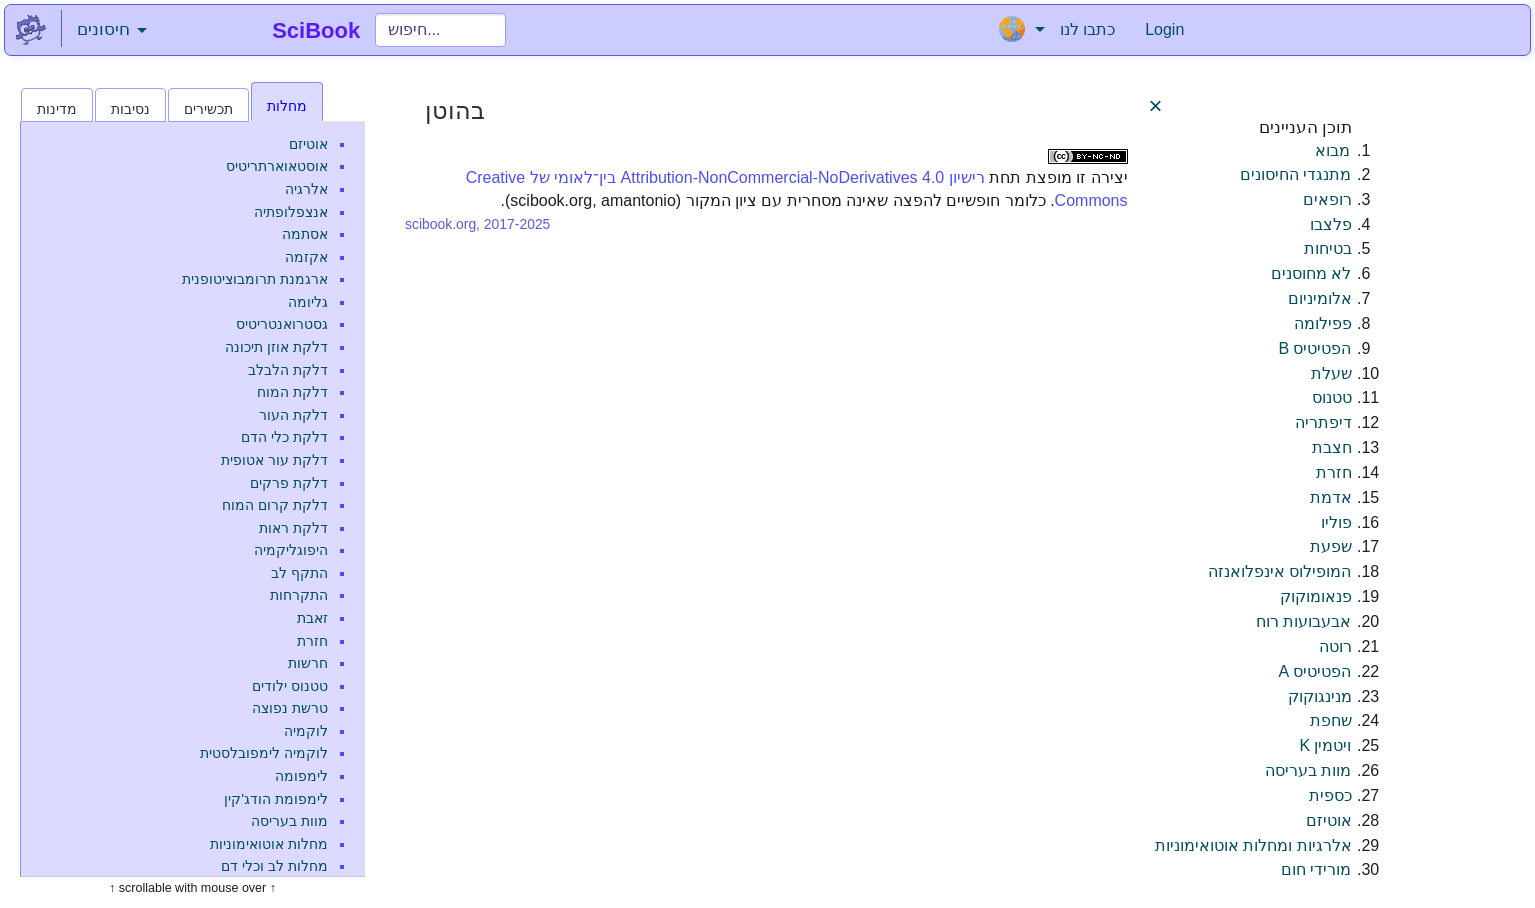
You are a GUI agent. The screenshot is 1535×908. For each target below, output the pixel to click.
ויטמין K (1325, 745)
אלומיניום (1320, 298)
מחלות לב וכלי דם (274, 866)
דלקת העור (293, 415)
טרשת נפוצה (290, 708)
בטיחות (1328, 248)
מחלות (287, 106)
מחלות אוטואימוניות (269, 844)
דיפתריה (1323, 422)
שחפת (1331, 720)
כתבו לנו (1087, 29)
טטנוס (1332, 397)
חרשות (308, 663)
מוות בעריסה (289, 821)
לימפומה (301, 776)
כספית (1330, 795)
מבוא (1332, 150)
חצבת (1332, 447)
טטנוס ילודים (290, 686)
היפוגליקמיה (291, 550)
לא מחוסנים (1311, 273)
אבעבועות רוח (1303, 621)
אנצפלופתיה (291, 212)
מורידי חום (1316, 869)
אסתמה (305, 234)
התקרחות (299, 595)
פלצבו (1331, 224)
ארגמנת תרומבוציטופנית (255, 279)
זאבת (312, 618)
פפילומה (1323, 323)
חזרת (312, 641)
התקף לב (299, 573)
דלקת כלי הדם (284, 437)
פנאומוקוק (1316, 596)
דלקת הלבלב (288, 370)
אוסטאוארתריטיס (277, 166)
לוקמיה (306, 731)
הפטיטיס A (1314, 671)
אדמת (1331, 497)
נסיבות (130, 109)
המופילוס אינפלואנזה (1279, 571)
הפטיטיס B (1314, 348)
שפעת (1331, 546)
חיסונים (112, 29)
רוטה (1335, 646)
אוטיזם (308, 144)
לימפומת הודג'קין (276, 799)
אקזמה (306, 257)
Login (1164, 29)
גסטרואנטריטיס (282, 324)
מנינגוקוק (1320, 696)
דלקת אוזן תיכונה (276, 347)
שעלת (1331, 373)
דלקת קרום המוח (275, 505)
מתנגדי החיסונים (1295, 174)
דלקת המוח (292, 392)
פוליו (1336, 522)
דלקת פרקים (289, 483)
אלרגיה (306, 189)
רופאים (1327, 199)
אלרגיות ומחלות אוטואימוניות (1253, 845)
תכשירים (208, 109)
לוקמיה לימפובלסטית (264, 753)
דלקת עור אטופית (274, 460)
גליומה (308, 302)
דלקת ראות (293, 528)
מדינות (57, 109)
